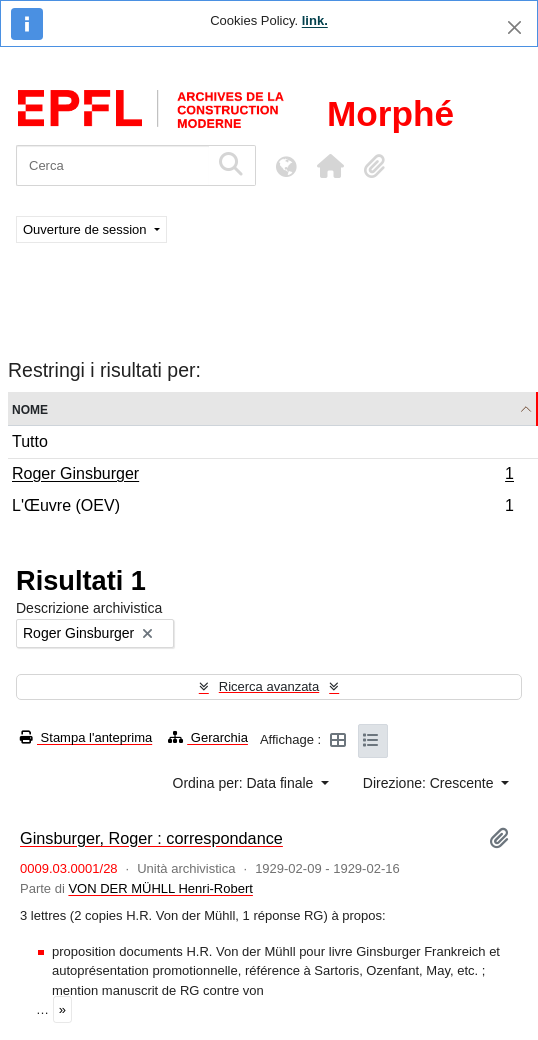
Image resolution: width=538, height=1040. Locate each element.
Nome (30, 408)
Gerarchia (208, 737)
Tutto (30, 441)
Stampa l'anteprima (86, 737)
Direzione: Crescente (430, 783)
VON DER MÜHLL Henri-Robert (160, 888)
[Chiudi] (514, 27)
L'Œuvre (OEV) (262, 508)
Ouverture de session (86, 229)
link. (315, 20)
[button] (330, 166)
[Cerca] (112, 165)
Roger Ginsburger (262, 476)
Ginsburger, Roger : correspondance (151, 838)
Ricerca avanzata (269, 686)
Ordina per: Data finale (245, 783)
